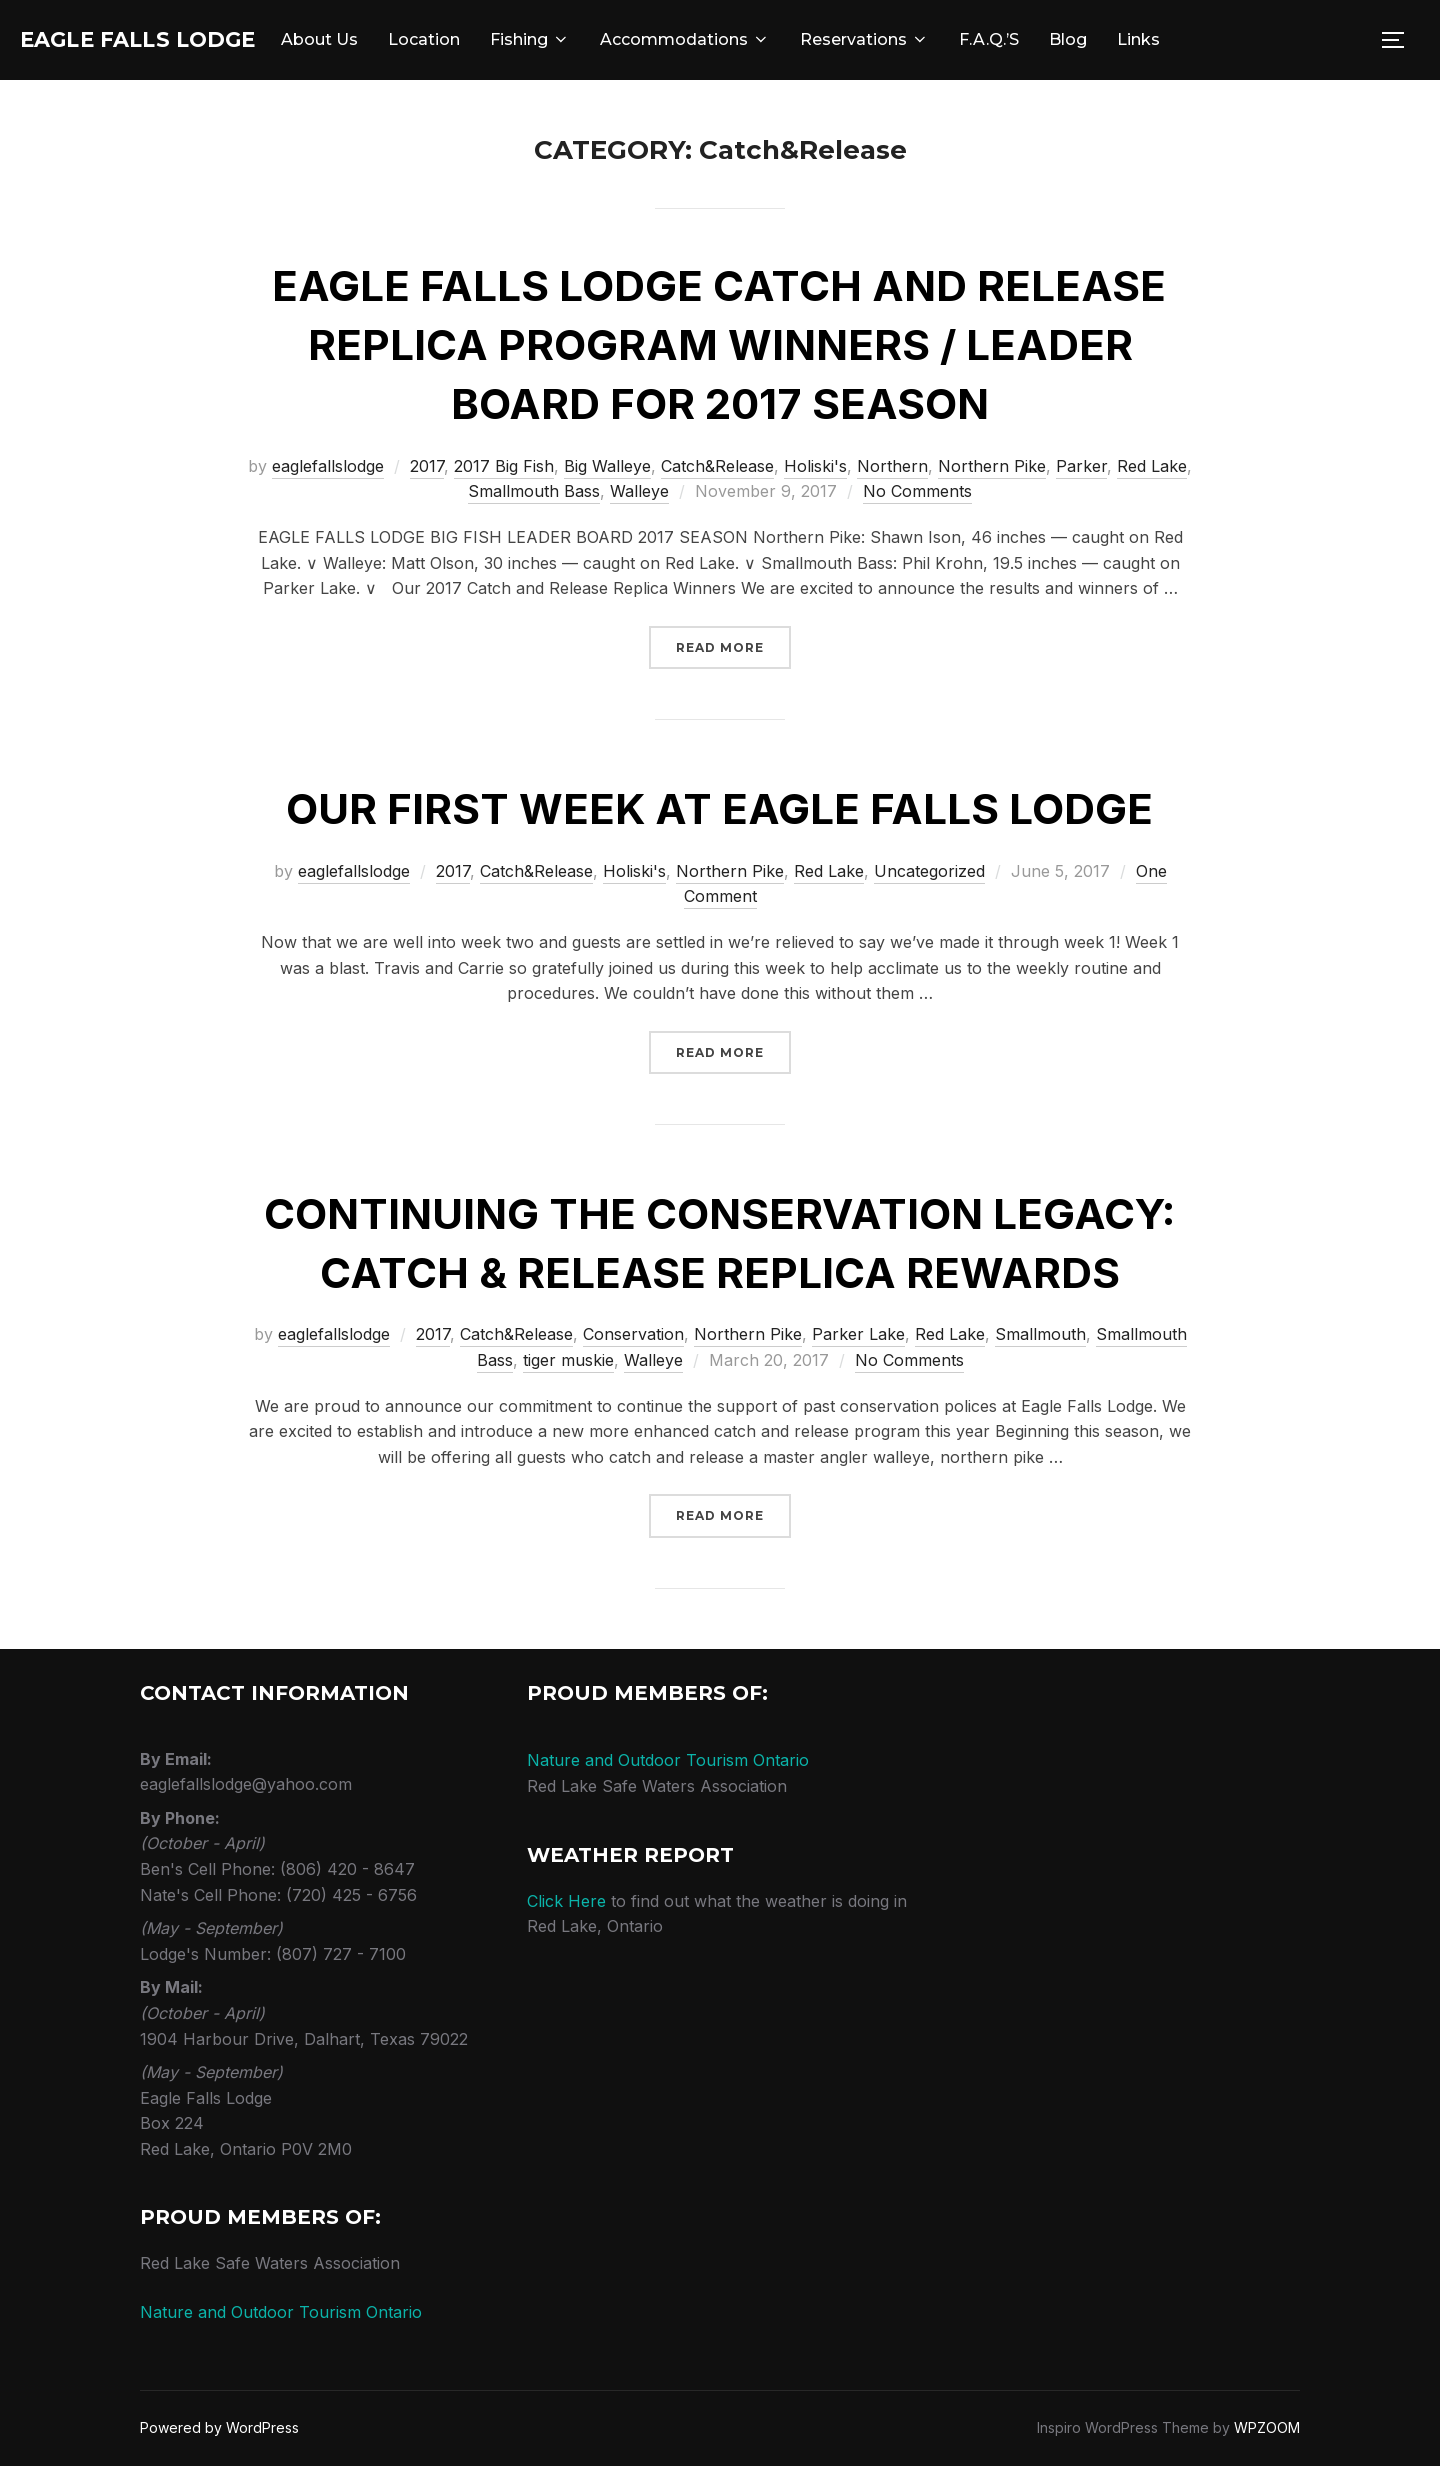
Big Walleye (607, 466)
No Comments (917, 491)
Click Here (566, 1901)
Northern (892, 466)
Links (1204, 39)
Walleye (639, 491)
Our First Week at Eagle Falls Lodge (719, 808)
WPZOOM (1267, 2427)
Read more (733, 646)
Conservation (633, 1334)
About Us (385, 39)
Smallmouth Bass (534, 491)
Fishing (596, 39)
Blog (1134, 39)
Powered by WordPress (219, 2427)
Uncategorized (929, 871)
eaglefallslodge (328, 466)
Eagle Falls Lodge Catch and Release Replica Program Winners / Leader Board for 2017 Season (719, 344)
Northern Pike (992, 466)
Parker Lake (858, 1334)
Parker (1081, 466)
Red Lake (1152, 466)
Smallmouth (1040, 1334)
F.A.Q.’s (1055, 39)
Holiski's (815, 466)
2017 (427, 466)
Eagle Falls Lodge (171, 40)
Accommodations (751, 39)
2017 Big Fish (504, 466)
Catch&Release (717, 466)
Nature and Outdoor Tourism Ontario (281, 2312)
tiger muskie (568, 1360)
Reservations (930, 39)
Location (490, 39)
